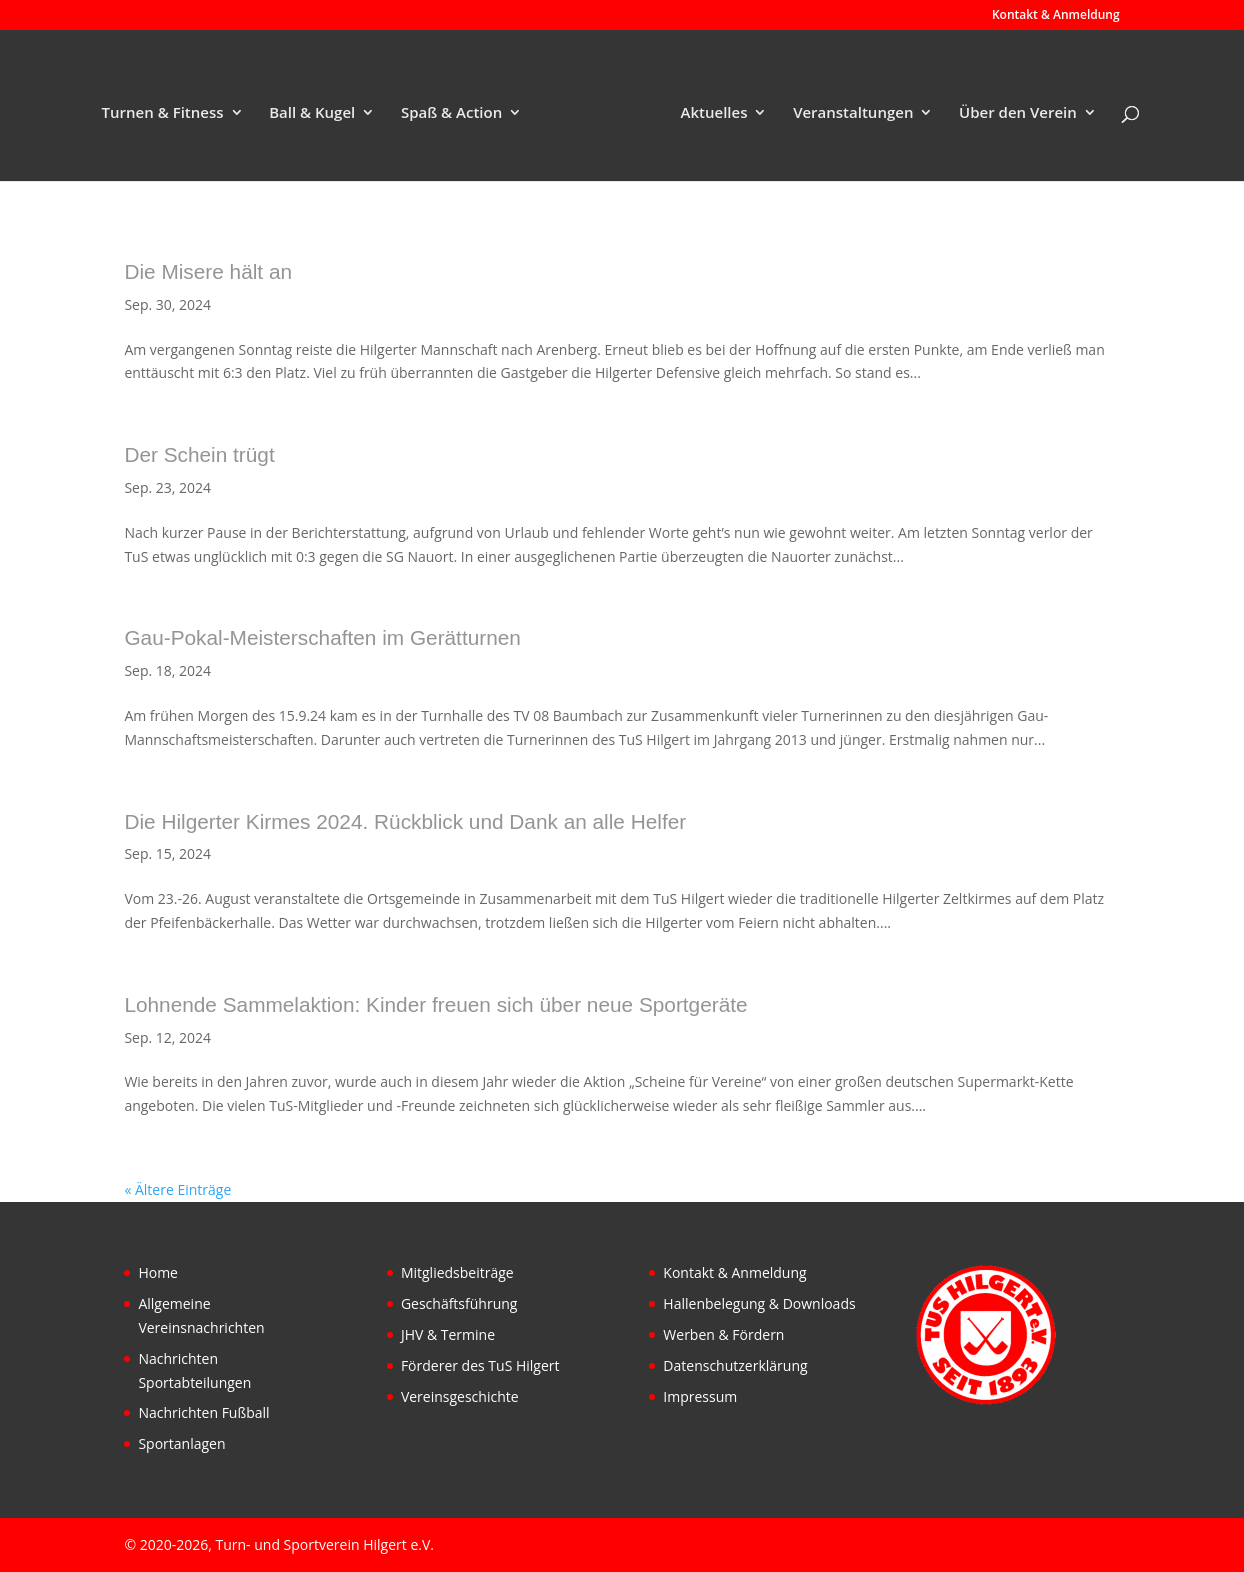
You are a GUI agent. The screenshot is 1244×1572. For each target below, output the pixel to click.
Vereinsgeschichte (460, 1396)
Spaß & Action (451, 113)
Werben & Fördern (723, 1334)
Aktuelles (714, 113)
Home (158, 1272)
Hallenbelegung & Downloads (759, 1303)
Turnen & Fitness (163, 113)
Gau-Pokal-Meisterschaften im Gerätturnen (322, 637)
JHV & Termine (448, 1334)
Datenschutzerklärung (735, 1365)
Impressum (700, 1396)
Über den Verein (1018, 113)
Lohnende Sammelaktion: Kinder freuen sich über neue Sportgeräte (435, 1004)
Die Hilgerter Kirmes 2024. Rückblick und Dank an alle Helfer (405, 821)
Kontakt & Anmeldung (1056, 16)
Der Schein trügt (199, 454)
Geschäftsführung (459, 1303)
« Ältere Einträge (177, 1189)
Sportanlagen (181, 1443)
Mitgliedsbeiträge (457, 1272)
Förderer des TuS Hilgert (480, 1365)
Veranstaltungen (853, 113)
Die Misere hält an (208, 271)
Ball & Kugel (312, 113)
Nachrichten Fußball (203, 1412)
